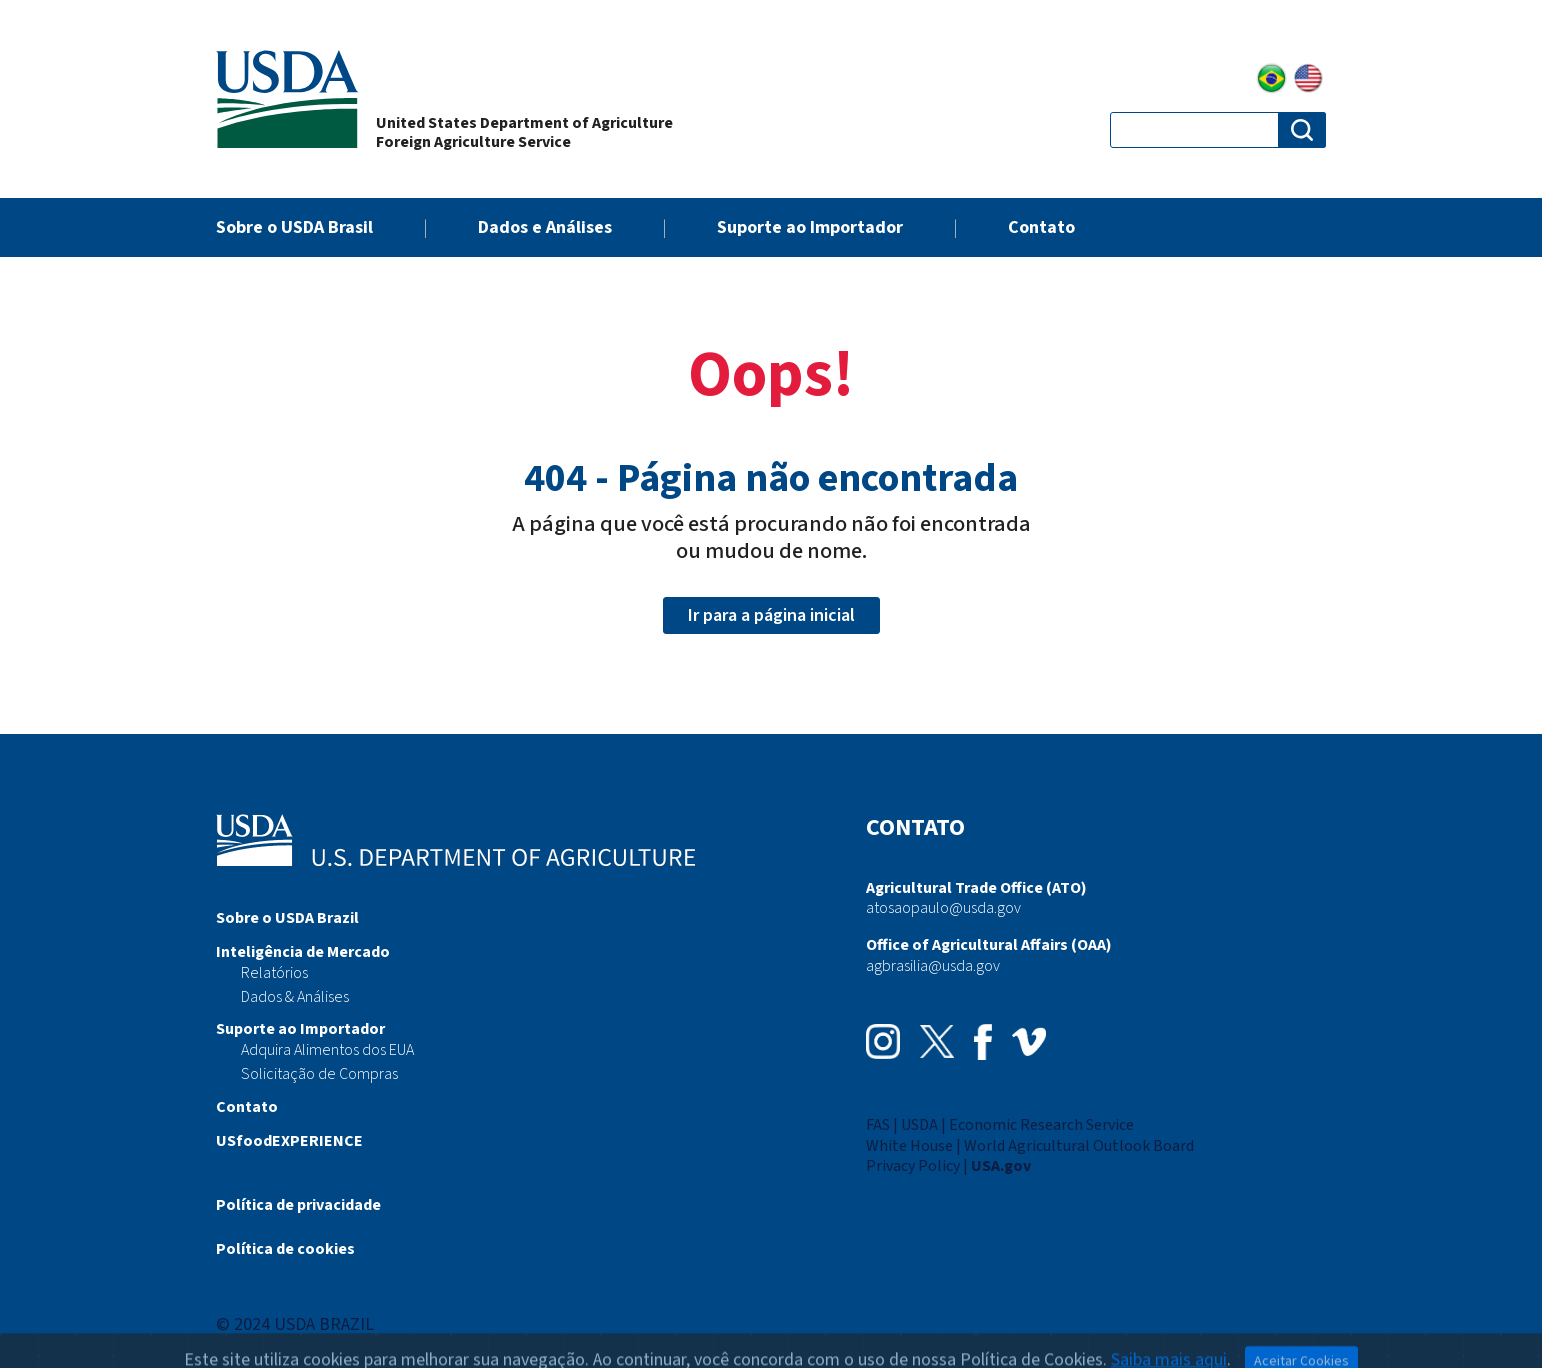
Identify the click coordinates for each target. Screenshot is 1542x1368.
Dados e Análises (545, 227)
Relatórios (274, 973)
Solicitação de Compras (319, 1074)
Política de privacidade (298, 1205)
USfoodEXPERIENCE (289, 1141)
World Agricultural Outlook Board (1079, 1146)
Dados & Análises (295, 997)
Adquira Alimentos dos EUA (327, 1050)
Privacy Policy (913, 1166)
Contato (1041, 227)
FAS (878, 1125)
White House (909, 1146)
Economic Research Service (1041, 1125)
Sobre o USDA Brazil (287, 918)
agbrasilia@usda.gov (933, 966)
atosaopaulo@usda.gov (943, 908)
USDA (919, 1125)
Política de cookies (285, 1249)
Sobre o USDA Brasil (294, 227)
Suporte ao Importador (810, 227)
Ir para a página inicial (771, 615)
